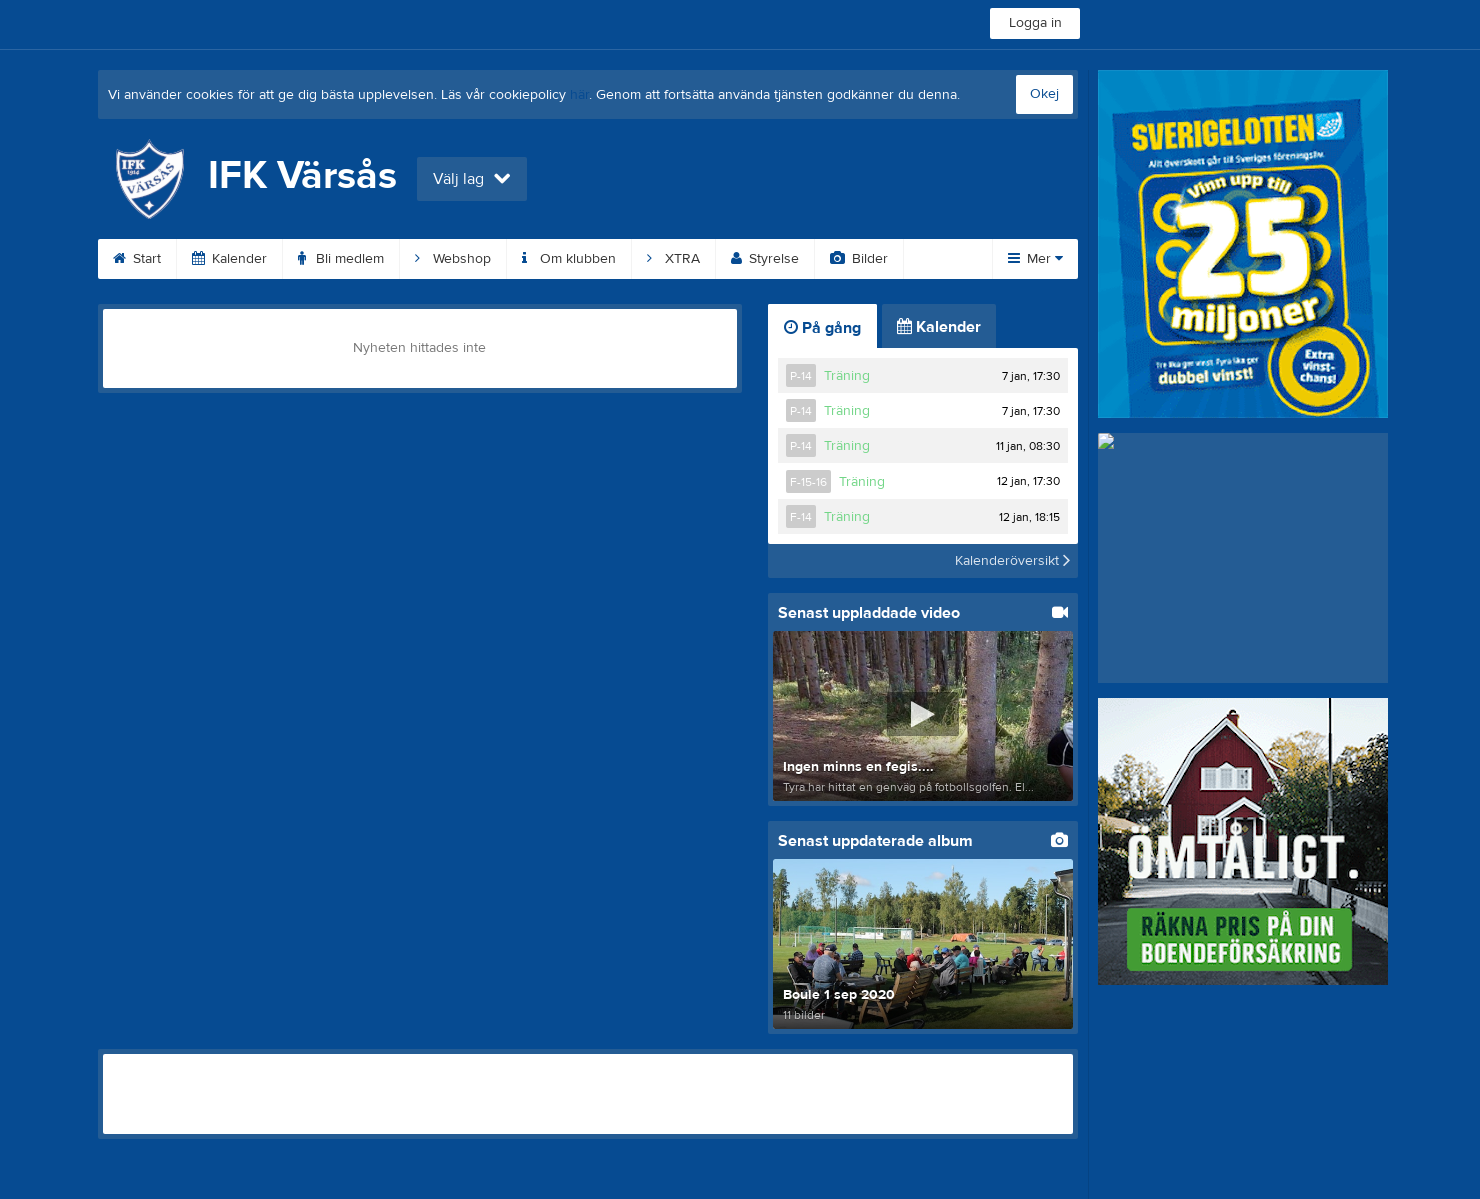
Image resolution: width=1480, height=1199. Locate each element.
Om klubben (569, 259)
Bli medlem (341, 259)
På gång (822, 328)
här (579, 95)
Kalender (229, 259)
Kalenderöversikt (1012, 561)
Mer (1035, 259)
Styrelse (765, 259)
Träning (847, 376)
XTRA (673, 259)
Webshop (453, 259)
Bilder (859, 259)
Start (137, 259)
